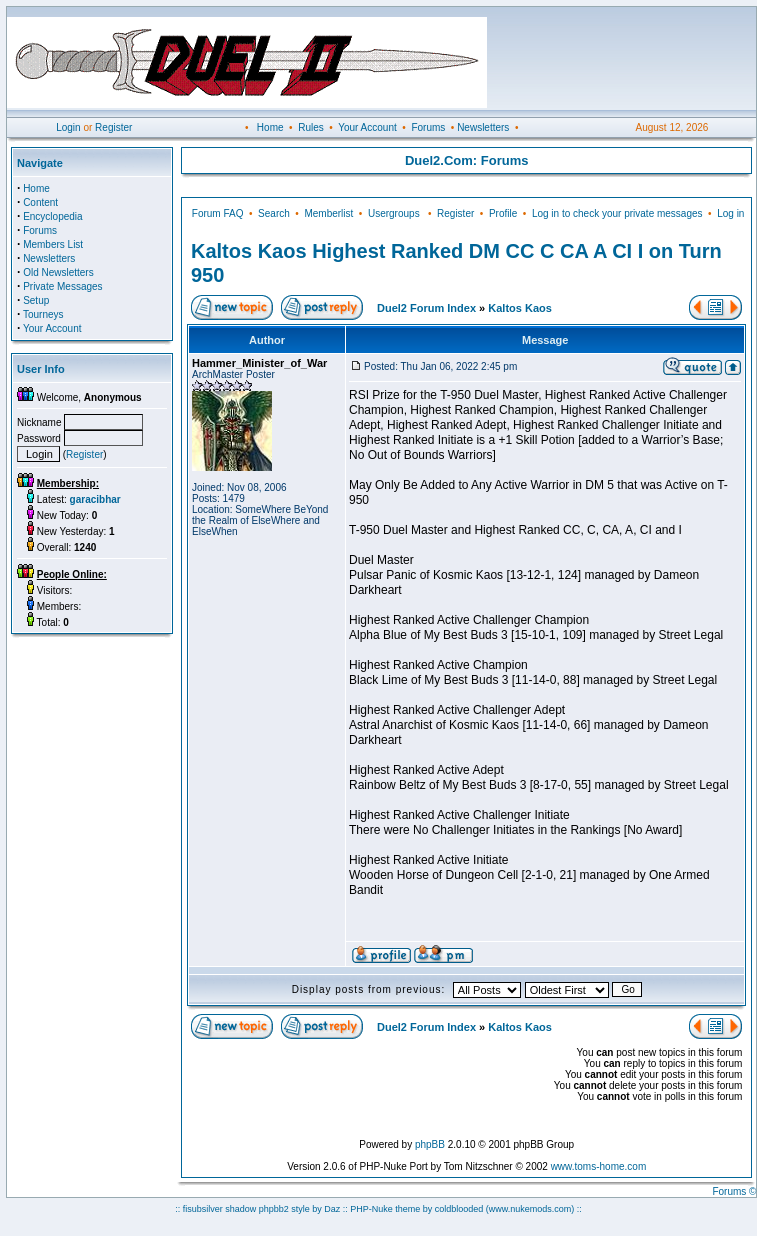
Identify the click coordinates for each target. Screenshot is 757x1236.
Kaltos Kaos (520, 308)
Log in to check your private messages (617, 213)
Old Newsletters (58, 272)
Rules (311, 127)
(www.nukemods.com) (530, 1209)
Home (270, 127)
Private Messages (62, 286)
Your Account (367, 127)
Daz (332, 1209)
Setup (36, 300)
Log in (730, 213)
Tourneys (43, 314)
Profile (503, 213)
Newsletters (483, 127)
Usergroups (394, 213)
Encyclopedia (52, 216)
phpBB (430, 1144)
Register (113, 127)
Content (40, 202)
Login (68, 127)
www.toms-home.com (599, 1166)
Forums (428, 127)
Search (274, 213)
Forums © (734, 1191)
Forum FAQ (218, 213)
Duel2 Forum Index (426, 308)
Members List (53, 244)
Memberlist (328, 213)
